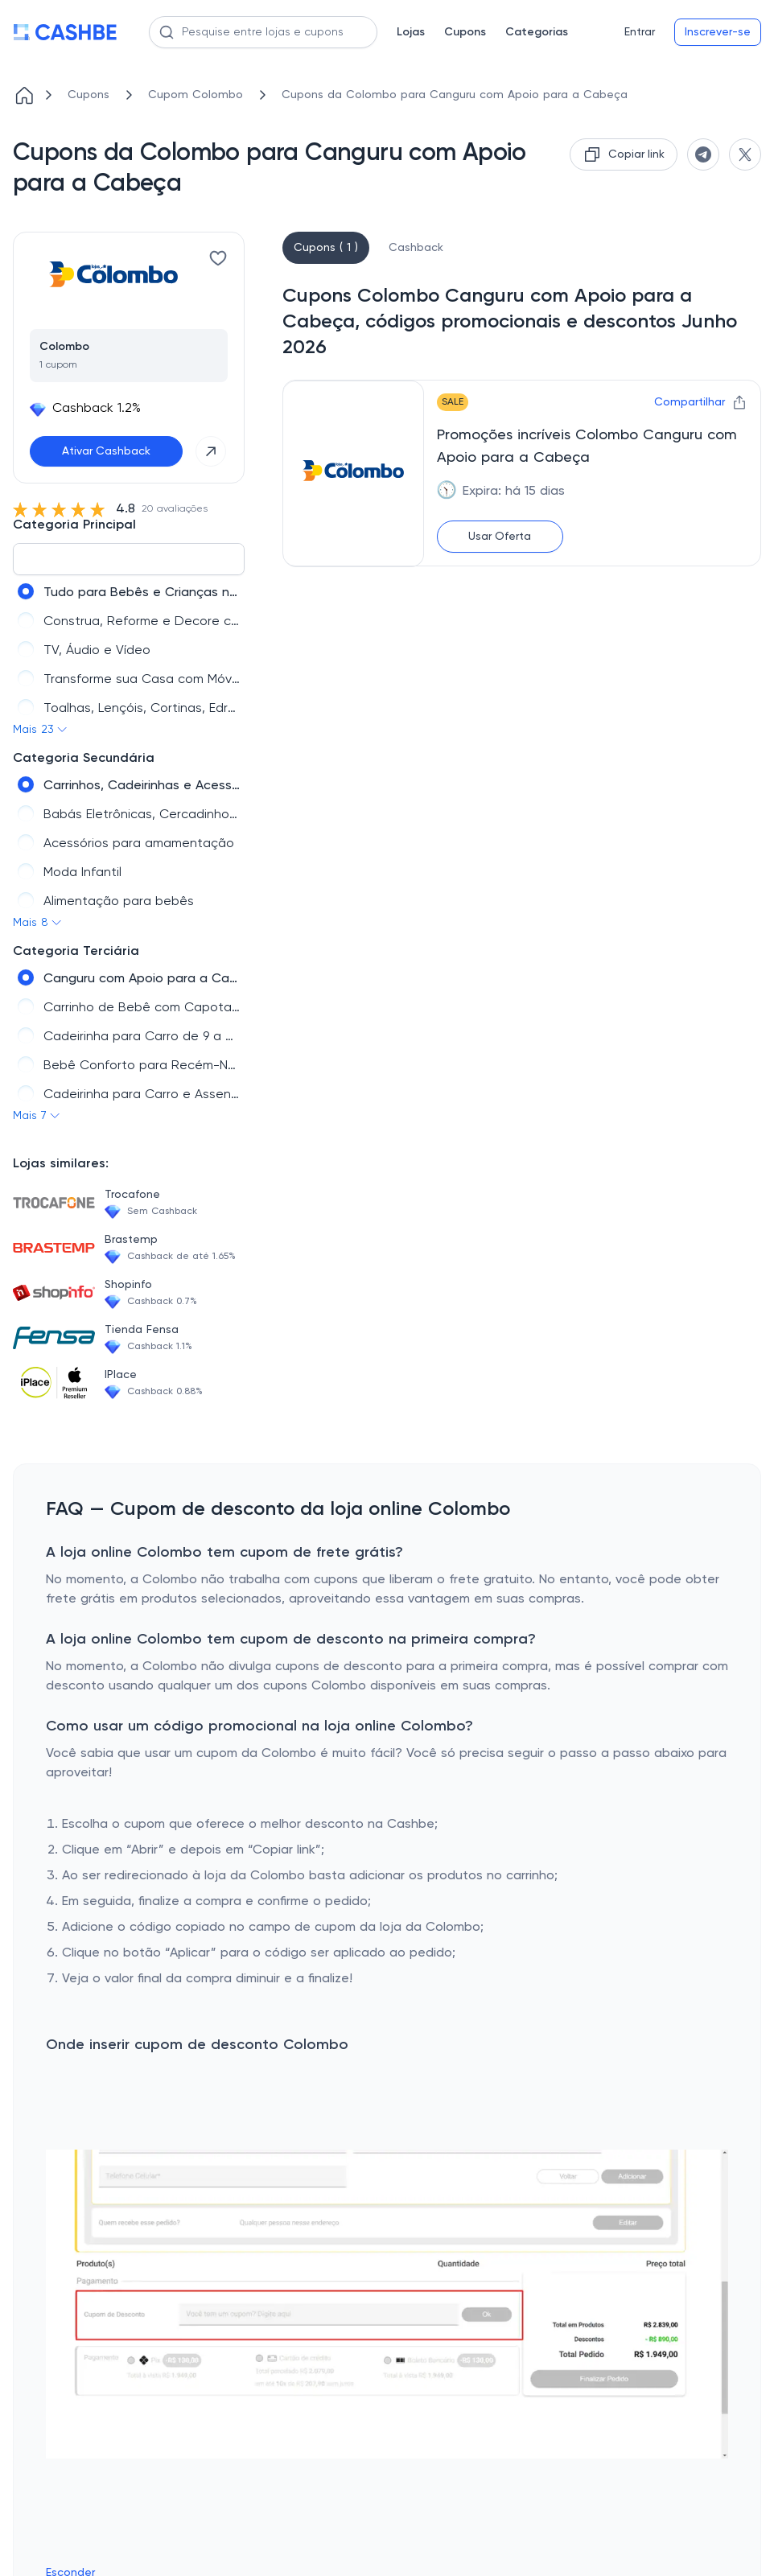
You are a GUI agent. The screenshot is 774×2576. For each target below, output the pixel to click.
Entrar (639, 32)
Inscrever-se (718, 32)
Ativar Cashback (106, 451)
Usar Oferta (499, 536)
